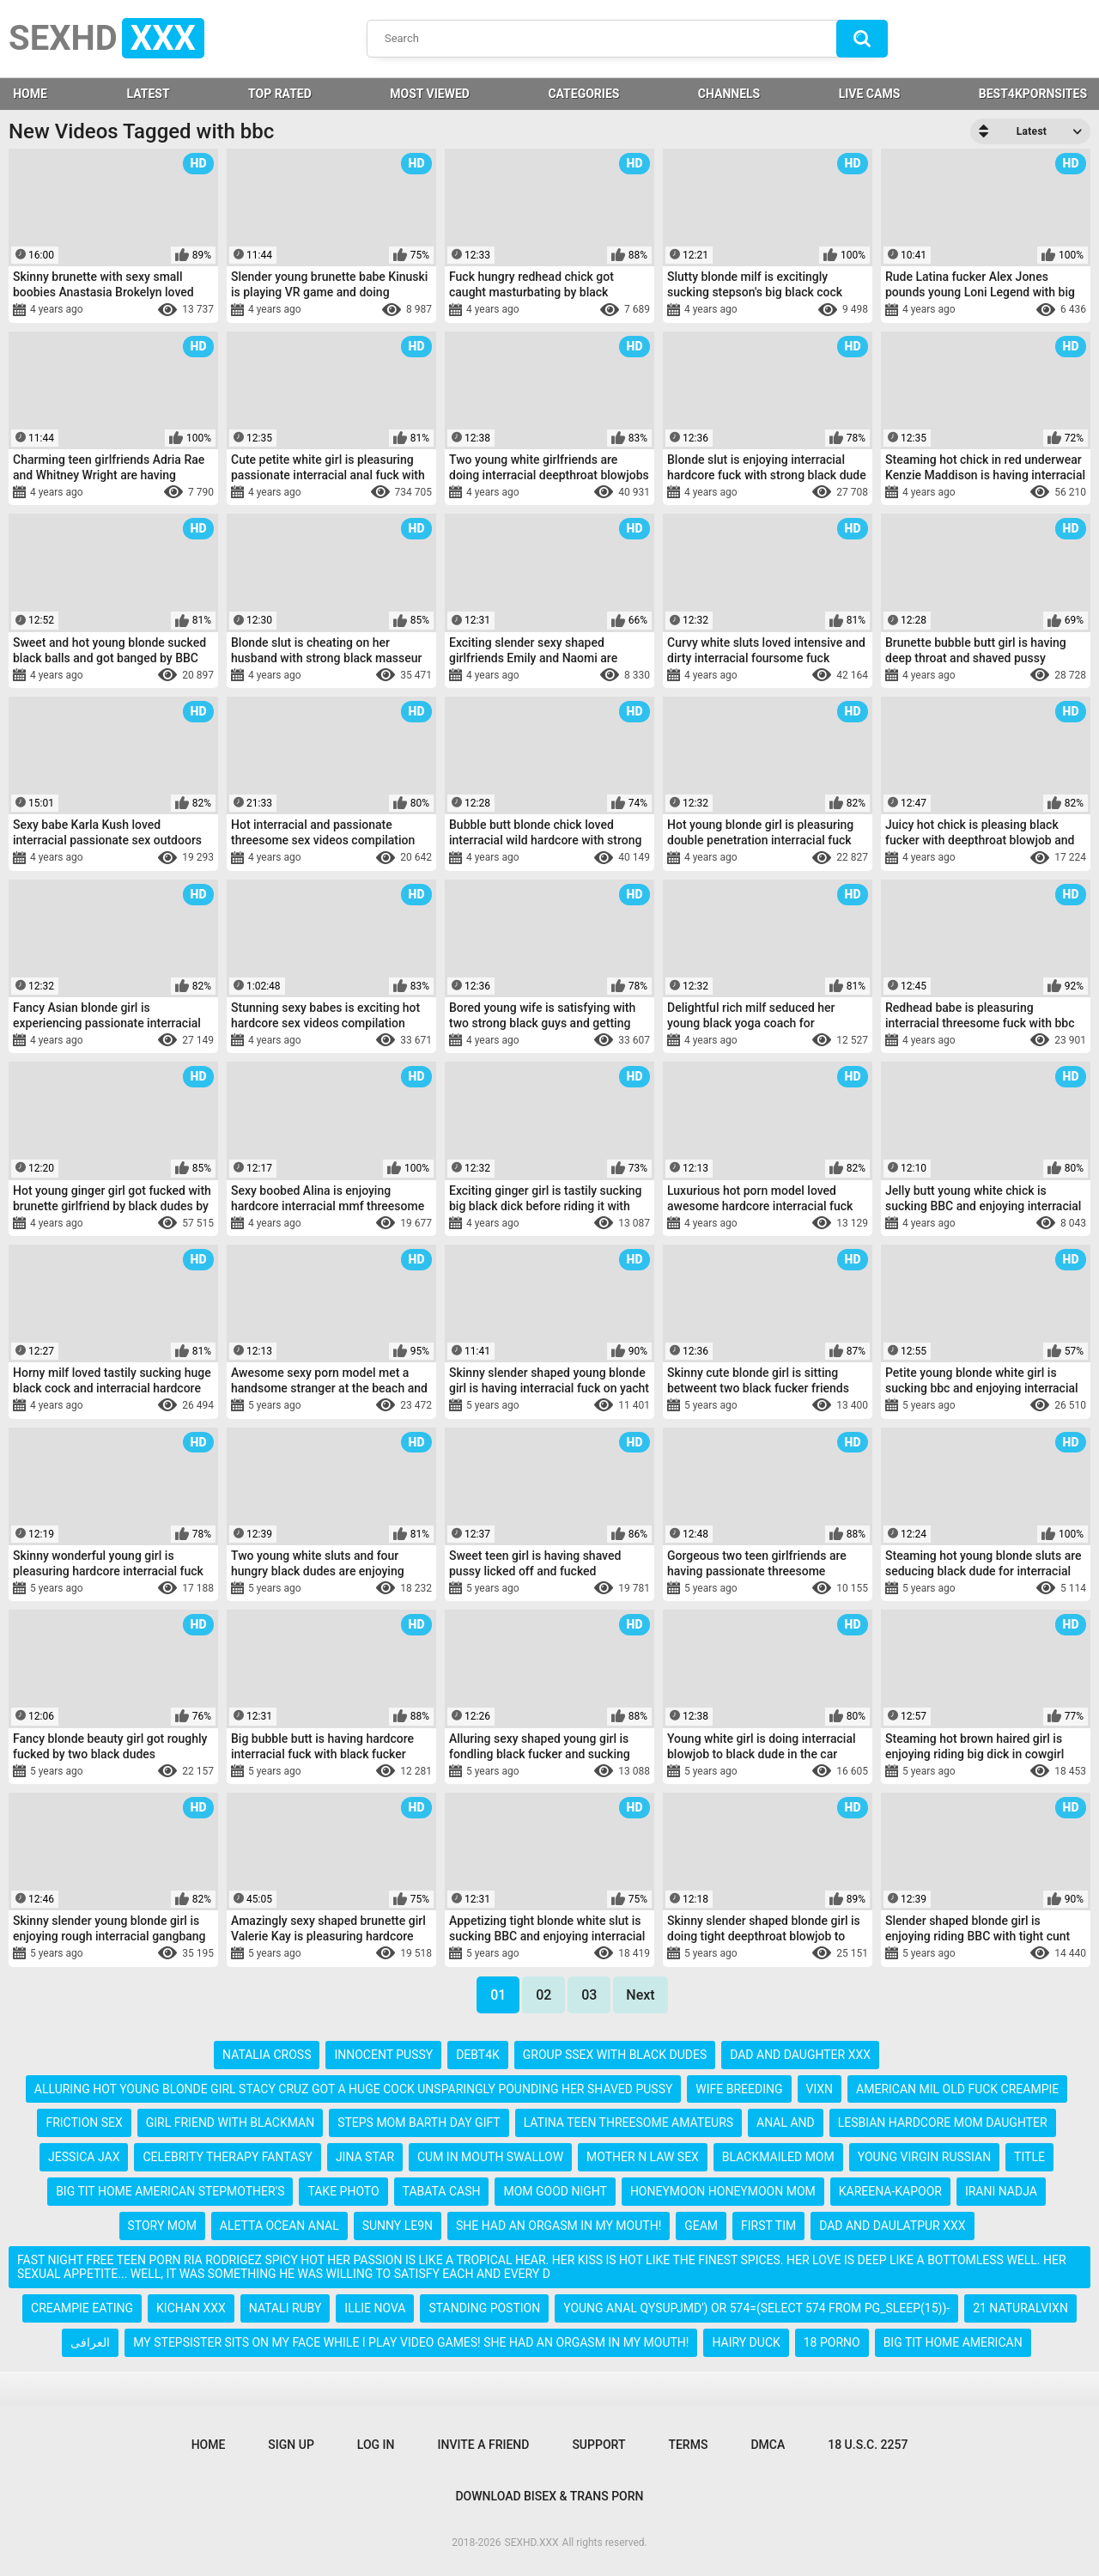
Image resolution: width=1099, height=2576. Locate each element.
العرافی (90, 2342)
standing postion (484, 2308)
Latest (147, 93)
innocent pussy (383, 2054)
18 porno (832, 2342)
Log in (376, 2444)
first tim (768, 2225)
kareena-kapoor (890, 2191)
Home (208, 2444)
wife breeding (738, 2089)
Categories (583, 93)
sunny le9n (397, 2225)
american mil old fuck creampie (957, 2089)
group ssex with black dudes (615, 2054)
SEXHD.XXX (532, 2542)
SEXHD (106, 38)
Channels (729, 93)
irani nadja (1001, 2191)
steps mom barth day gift (419, 2122)
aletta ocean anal (279, 2225)
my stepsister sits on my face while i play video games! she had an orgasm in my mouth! (411, 2342)
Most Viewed (430, 93)
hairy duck (746, 2342)
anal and (785, 2122)
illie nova (374, 2308)
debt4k (478, 2054)
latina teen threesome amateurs (629, 2122)
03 (589, 1995)
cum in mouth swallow (490, 2157)
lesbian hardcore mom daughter (942, 2122)
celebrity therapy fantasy (228, 2157)
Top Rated (280, 93)
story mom (162, 2225)
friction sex (84, 2122)
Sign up (290, 2444)
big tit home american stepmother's (170, 2191)
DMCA (767, 2444)
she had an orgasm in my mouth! (558, 2225)
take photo (343, 2191)
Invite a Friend (484, 2444)
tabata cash (442, 2191)
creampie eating (82, 2308)
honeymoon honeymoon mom (723, 2191)
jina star (365, 2157)
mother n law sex (642, 2157)
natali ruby (285, 2308)
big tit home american (953, 2342)
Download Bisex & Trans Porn (549, 2496)
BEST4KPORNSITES (1033, 93)
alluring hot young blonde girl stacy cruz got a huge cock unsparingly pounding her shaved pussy (353, 2089)
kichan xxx (191, 2308)
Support (598, 2444)
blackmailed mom (778, 2157)
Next (640, 1995)
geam (701, 2225)
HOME (30, 93)
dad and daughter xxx (800, 2054)
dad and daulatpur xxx (892, 2225)
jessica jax (83, 2157)
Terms (687, 2444)
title (1029, 2157)
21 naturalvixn (1020, 2308)
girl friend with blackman (230, 2122)
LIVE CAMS (870, 93)
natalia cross (266, 2054)
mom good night (554, 2191)
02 (543, 1995)
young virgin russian (924, 2157)
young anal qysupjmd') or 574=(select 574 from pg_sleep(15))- (756, 2308)
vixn (820, 2089)
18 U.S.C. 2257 (868, 2444)
